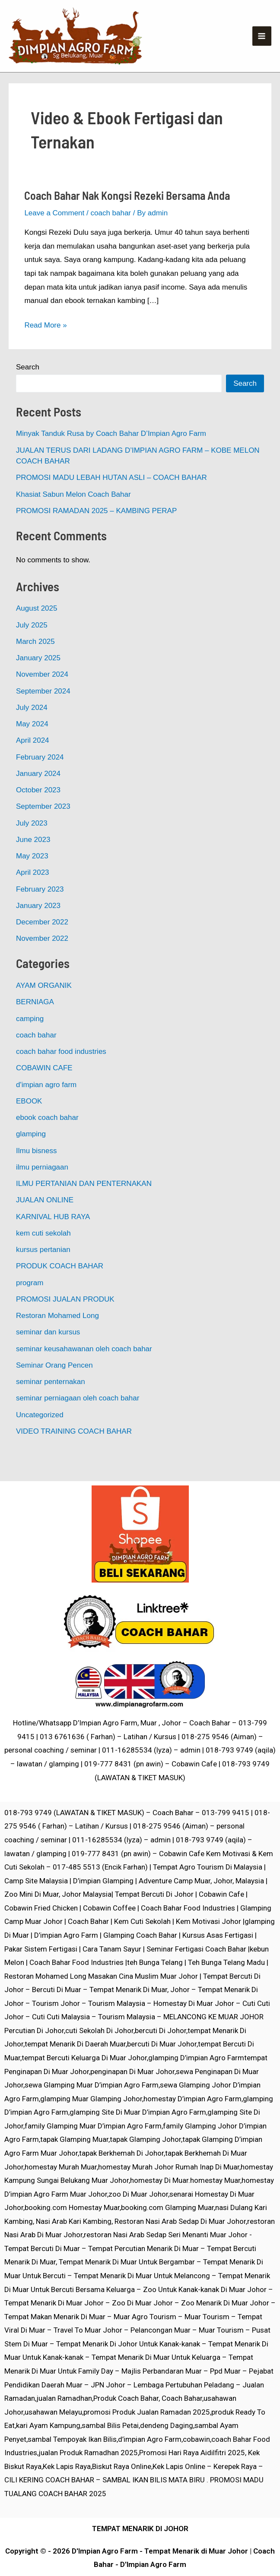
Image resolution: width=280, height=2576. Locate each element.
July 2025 (32, 647)
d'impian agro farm (46, 1107)
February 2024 (40, 780)
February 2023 (40, 912)
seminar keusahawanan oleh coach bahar (84, 1371)
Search (27, 390)
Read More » (45, 346)
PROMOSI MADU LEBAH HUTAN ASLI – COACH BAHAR (111, 500)
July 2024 (32, 730)
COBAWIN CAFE (44, 1091)
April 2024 (32, 763)
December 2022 (42, 944)
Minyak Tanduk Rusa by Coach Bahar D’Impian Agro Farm (111, 456)
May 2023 (32, 878)
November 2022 (42, 961)
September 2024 (43, 713)
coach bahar (110, 235)
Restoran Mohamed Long (57, 1338)
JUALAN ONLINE (44, 1223)
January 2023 (38, 928)
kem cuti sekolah (43, 1256)
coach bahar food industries (61, 1074)
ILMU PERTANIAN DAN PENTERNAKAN (84, 1206)
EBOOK (29, 1123)
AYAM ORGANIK (44, 1008)
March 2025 (35, 664)
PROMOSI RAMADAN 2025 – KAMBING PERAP (96, 533)
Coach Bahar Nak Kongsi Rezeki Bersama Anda (127, 217)
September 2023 (43, 829)
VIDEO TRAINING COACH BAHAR (74, 1454)
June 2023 (33, 862)
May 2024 (32, 746)
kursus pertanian (43, 1272)
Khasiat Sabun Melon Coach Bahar (73, 517)
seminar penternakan (50, 1404)
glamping (31, 1157)
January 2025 (38, 680)
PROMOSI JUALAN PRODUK (65, 1322)
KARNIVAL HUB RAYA (53, 1239)
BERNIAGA (35, 1025)
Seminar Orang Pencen (54, 1388)
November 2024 (42, 697)
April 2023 (32, 895)
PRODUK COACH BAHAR (59, 1289)
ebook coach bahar (47, 1140)
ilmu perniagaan (42, 1190)
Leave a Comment (54, 235)
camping (30, 1041)
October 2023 (38, 812)
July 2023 (32, 846)
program (29, 1305)
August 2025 (36, 631)
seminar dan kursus (48, 1355)
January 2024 (38, 796)
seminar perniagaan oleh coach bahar (77, 1421)
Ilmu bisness (36, 1173)
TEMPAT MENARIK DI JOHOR (140, 2529)
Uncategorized (40, 1437)
